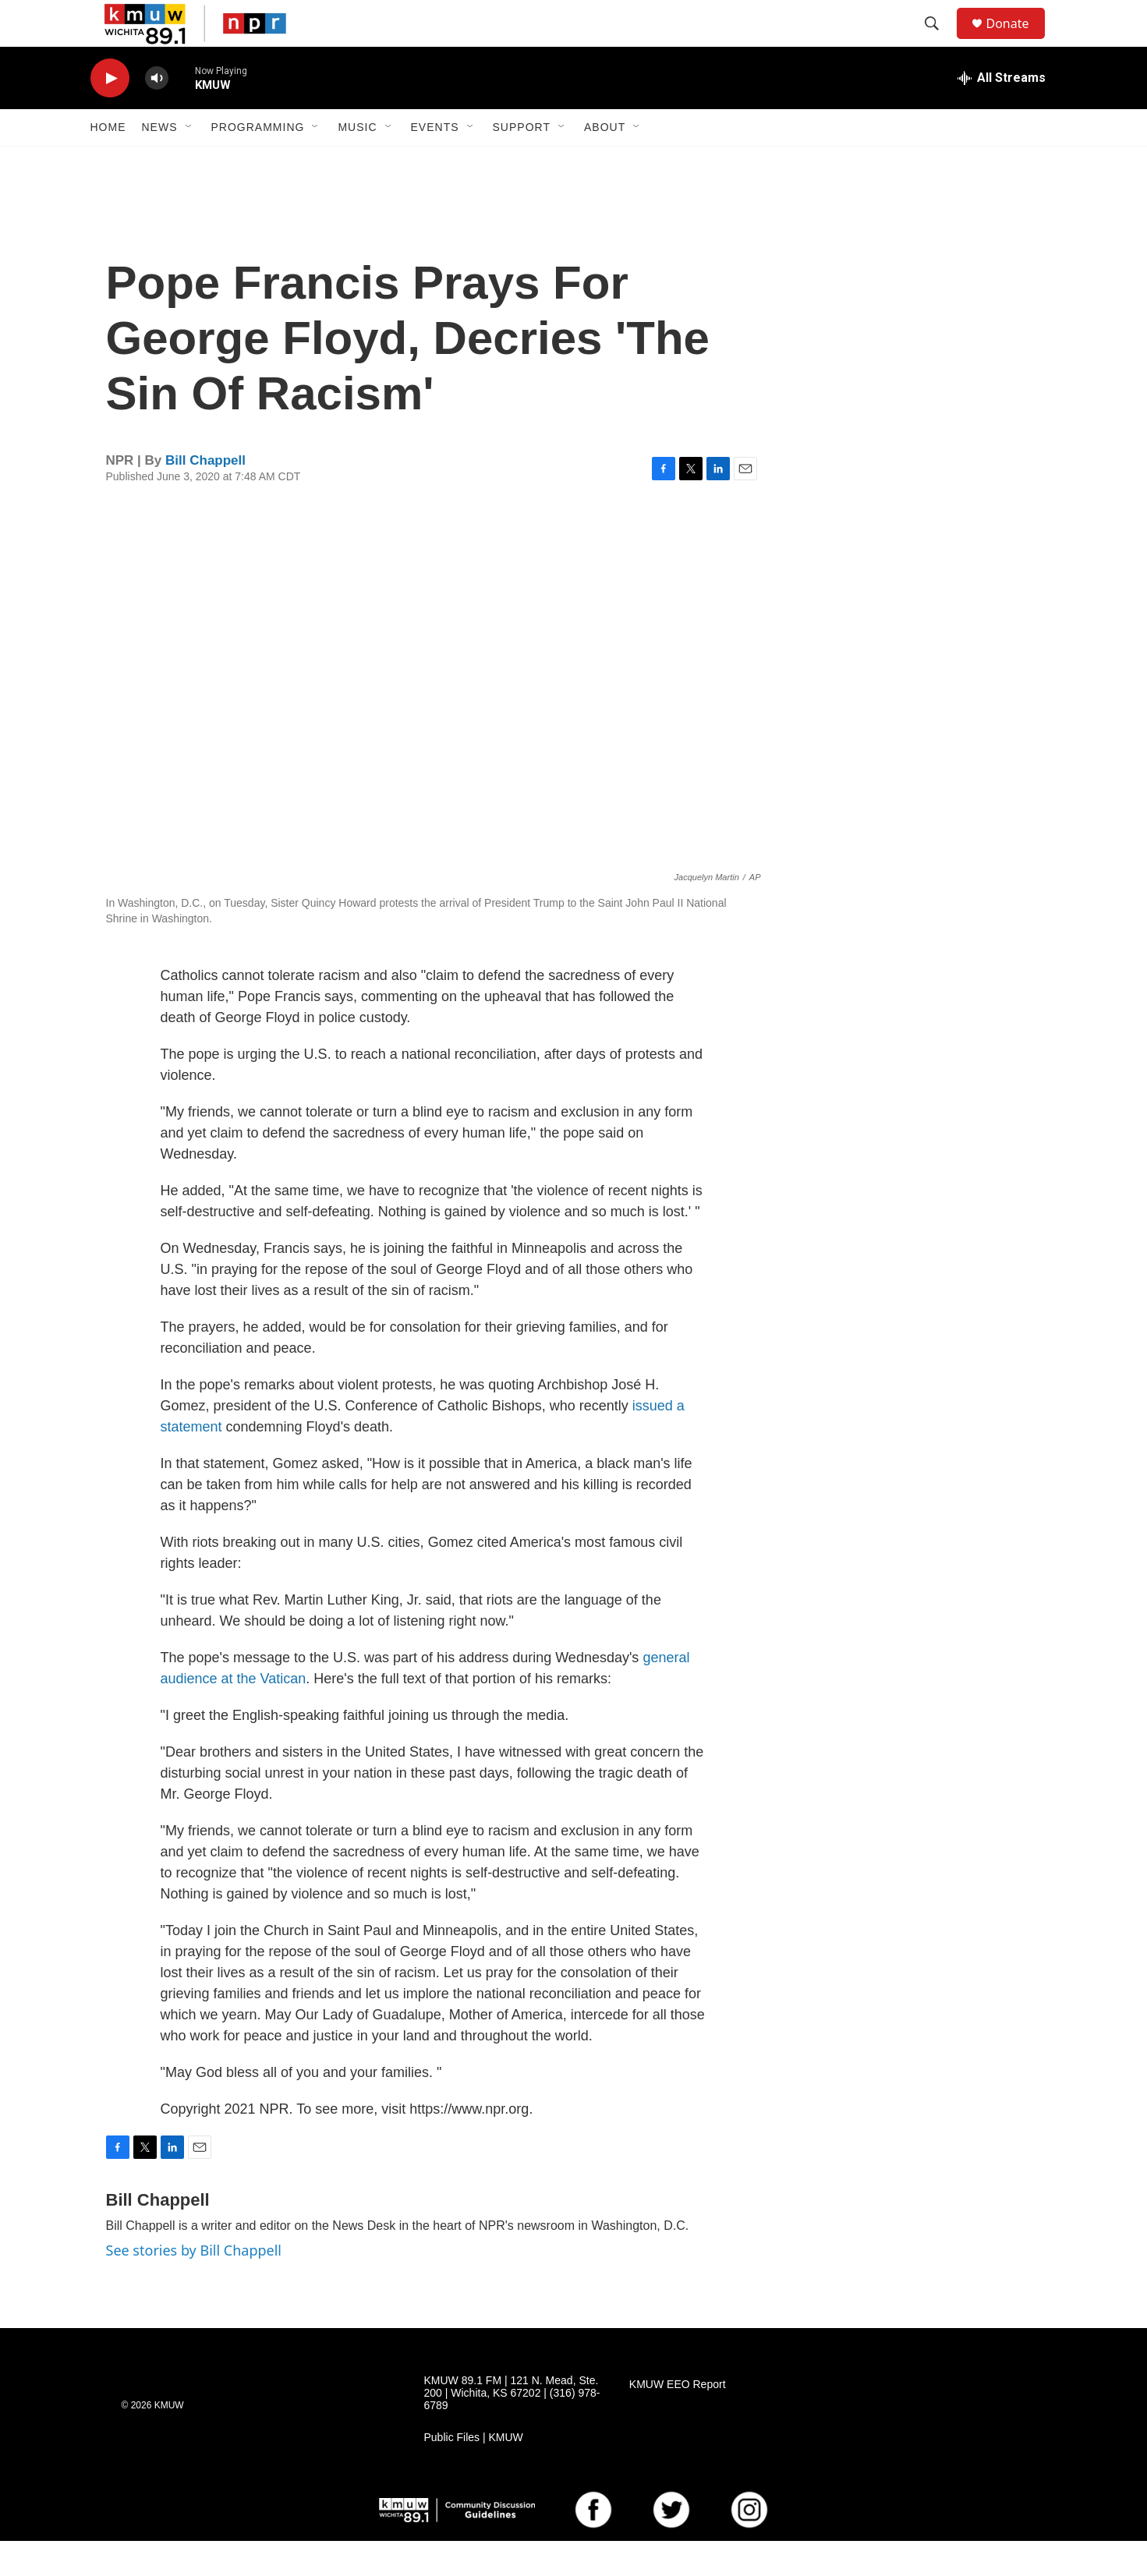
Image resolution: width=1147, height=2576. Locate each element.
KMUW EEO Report (677, 2420)
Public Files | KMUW (473, 2473)
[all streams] (1001, 113)
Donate (1017, 41)
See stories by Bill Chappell (193, 2285)
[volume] (156, 113)
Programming (258, 162)
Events (435, 162)
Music (357, 162)
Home (108, 162)
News (160, 162)
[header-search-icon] (939, 41)
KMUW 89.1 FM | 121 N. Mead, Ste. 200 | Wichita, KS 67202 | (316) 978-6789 (512, 2428)
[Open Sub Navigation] (189, 162)
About (604, 162)
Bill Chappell (205, 495)
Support (521, 162)
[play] (109, 113)
